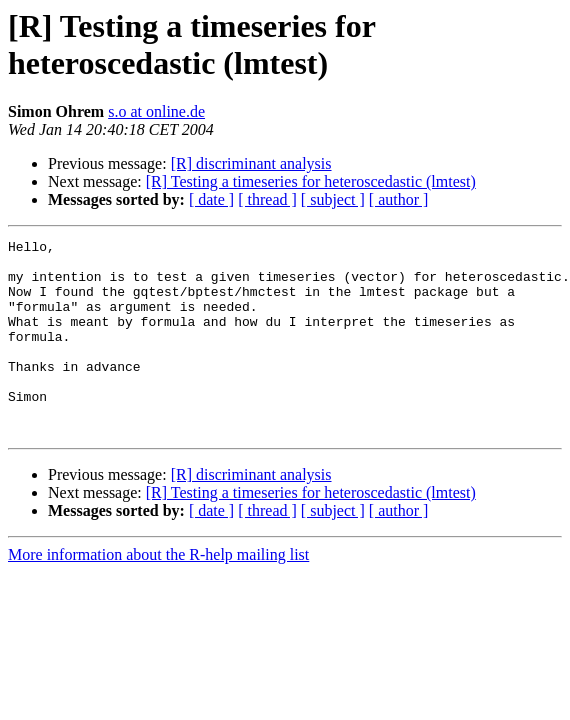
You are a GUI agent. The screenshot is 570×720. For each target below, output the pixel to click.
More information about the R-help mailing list (158, 593)
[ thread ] (267, 199)
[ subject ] (333, 199)
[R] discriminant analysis (251, 163)
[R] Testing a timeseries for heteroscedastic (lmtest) (311, 181)
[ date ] (211, 199)
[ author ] (399, 199)
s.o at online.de (156, 111)
